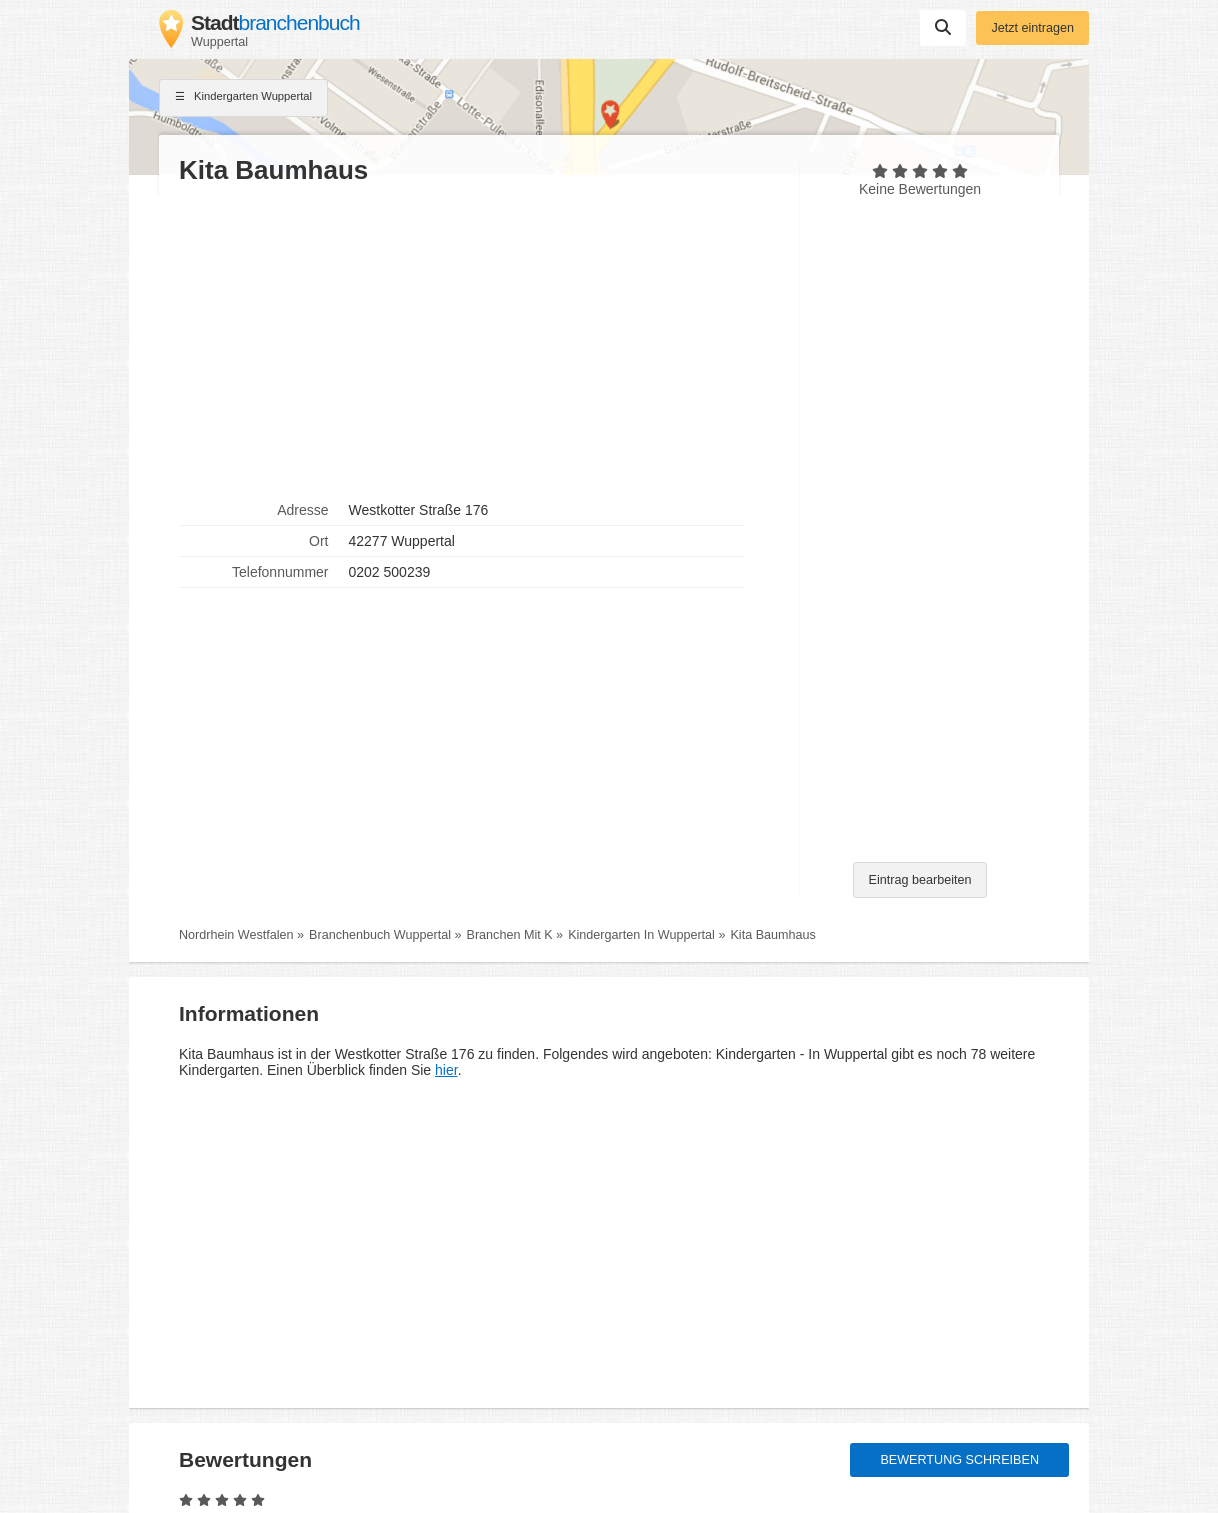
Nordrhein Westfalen (236, 935)
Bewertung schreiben (959, 1460)
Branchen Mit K (510, 935)
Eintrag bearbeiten (920, 880)
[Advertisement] (479, 341)
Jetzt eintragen (1032, 28)
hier (446, 1070)
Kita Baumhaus (772, 935)
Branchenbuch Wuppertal (380, 935)
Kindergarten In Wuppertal (641, 935)
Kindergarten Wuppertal (243, 98)
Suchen (943, 27)
